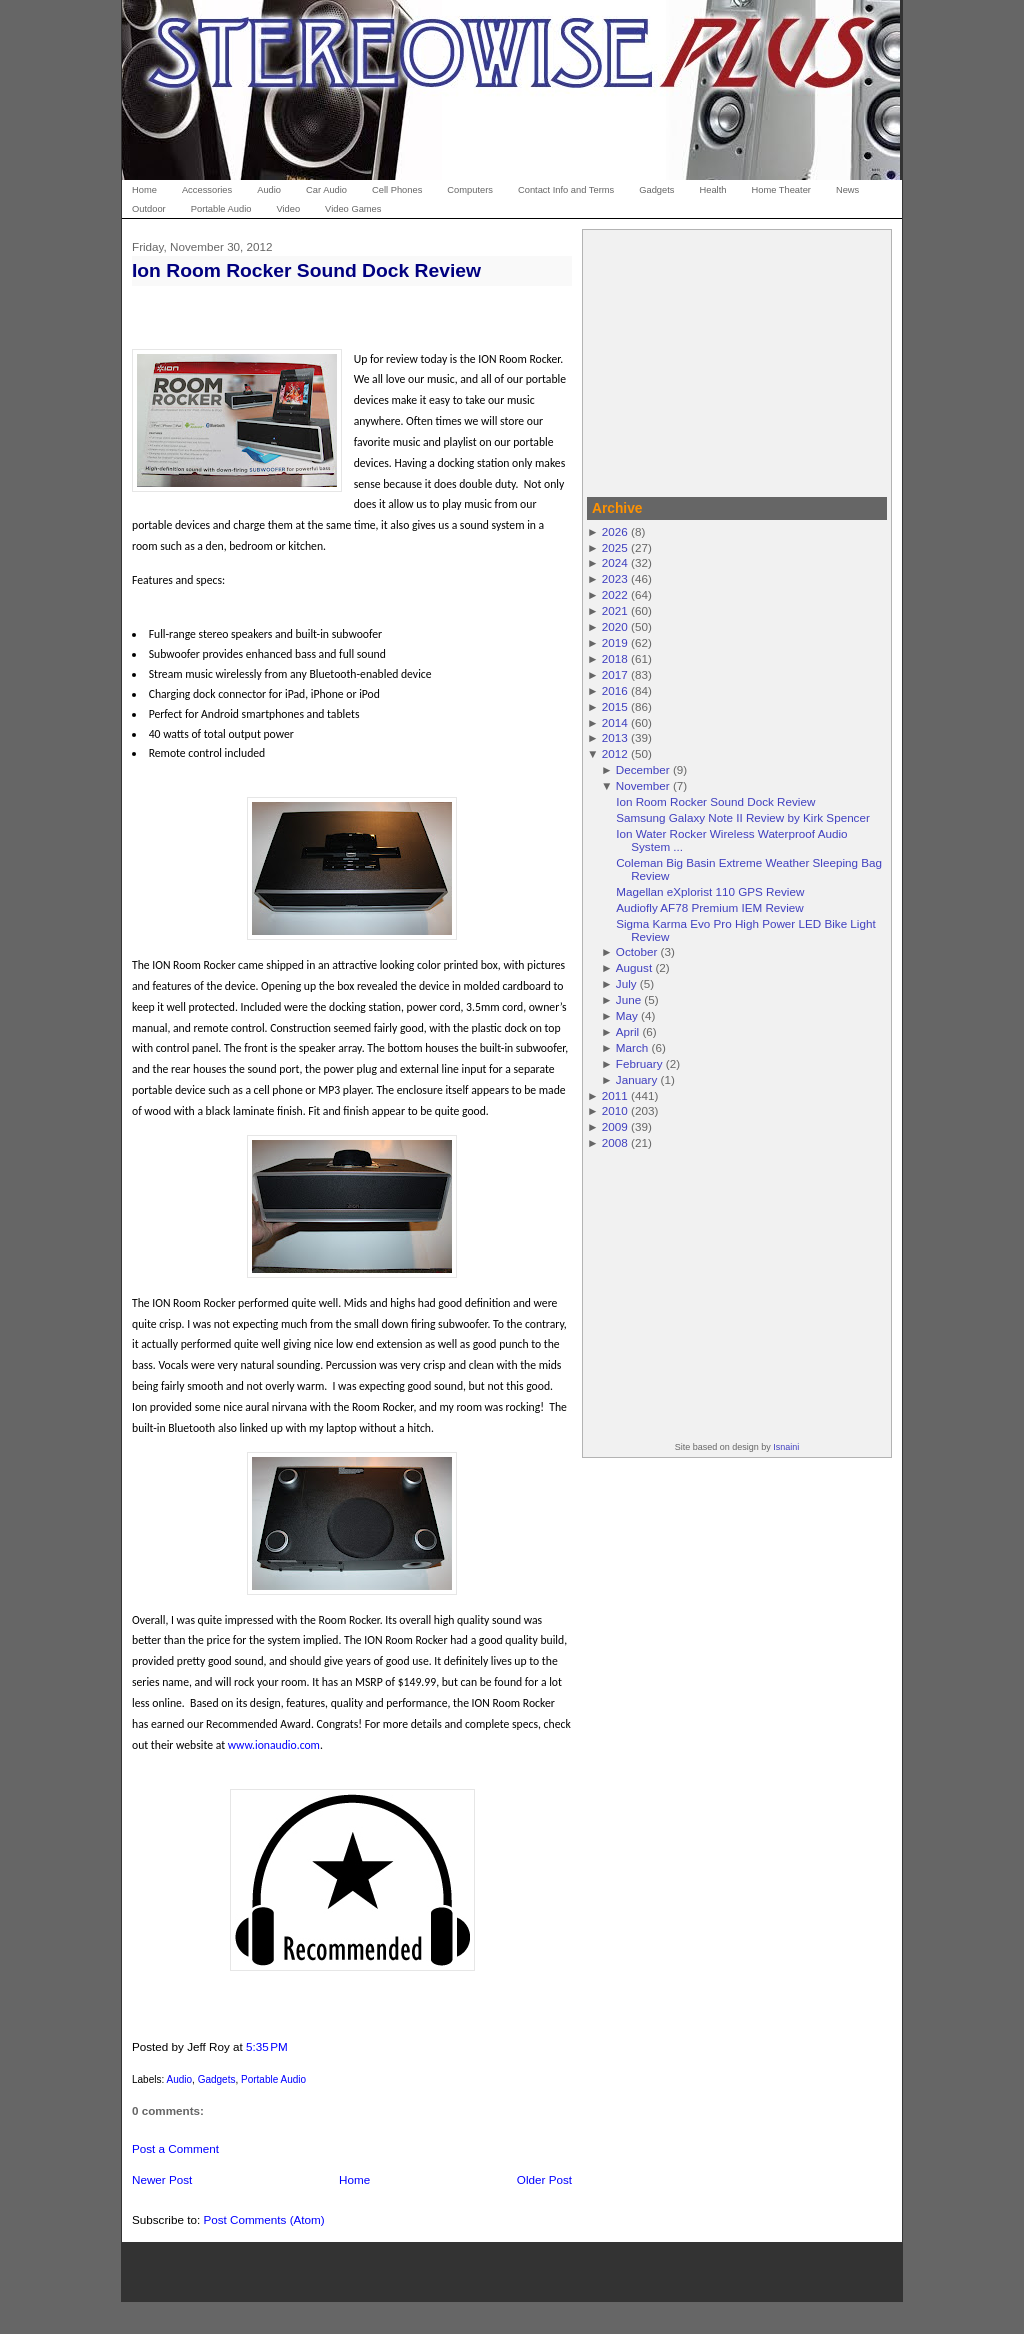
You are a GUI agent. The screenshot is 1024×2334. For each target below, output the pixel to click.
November (643, 785)
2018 (615, 658)
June (628, 999)
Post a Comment (175, 2148)
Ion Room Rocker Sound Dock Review (306, 270)
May (627, 1015)
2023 (615, 578)
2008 (615, 1142)
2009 (615, 1126)
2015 (615, 706)
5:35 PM (267, 2046)
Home (354, 2179)
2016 (615, 690)
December (643, 769)
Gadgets (217, 2079)
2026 (615, 531)
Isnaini (786, 1447)
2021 (615, 610)
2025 (615, 547)
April (627, 1031)
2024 (615, 562)
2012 (615, 753)
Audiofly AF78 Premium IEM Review (709, 907)
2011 (615, 1095)
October (637, 951)
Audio (179, 2079)
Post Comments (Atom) (263, 2219)
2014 (615, 722)
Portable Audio (273, 2079)
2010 (615, 1110)
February (639, 1063)
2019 (615, 642)
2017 (615, 674)
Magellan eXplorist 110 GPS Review (710, 891)
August (634, 967)
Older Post (544, 2179)
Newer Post (162, 2179)
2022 (615, 594)
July (626, 983)
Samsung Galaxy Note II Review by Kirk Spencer (743, 817)
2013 (615, 737)
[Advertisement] (737, 360)
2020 (615, 626)
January (637, 1079)
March (632, 1047)
